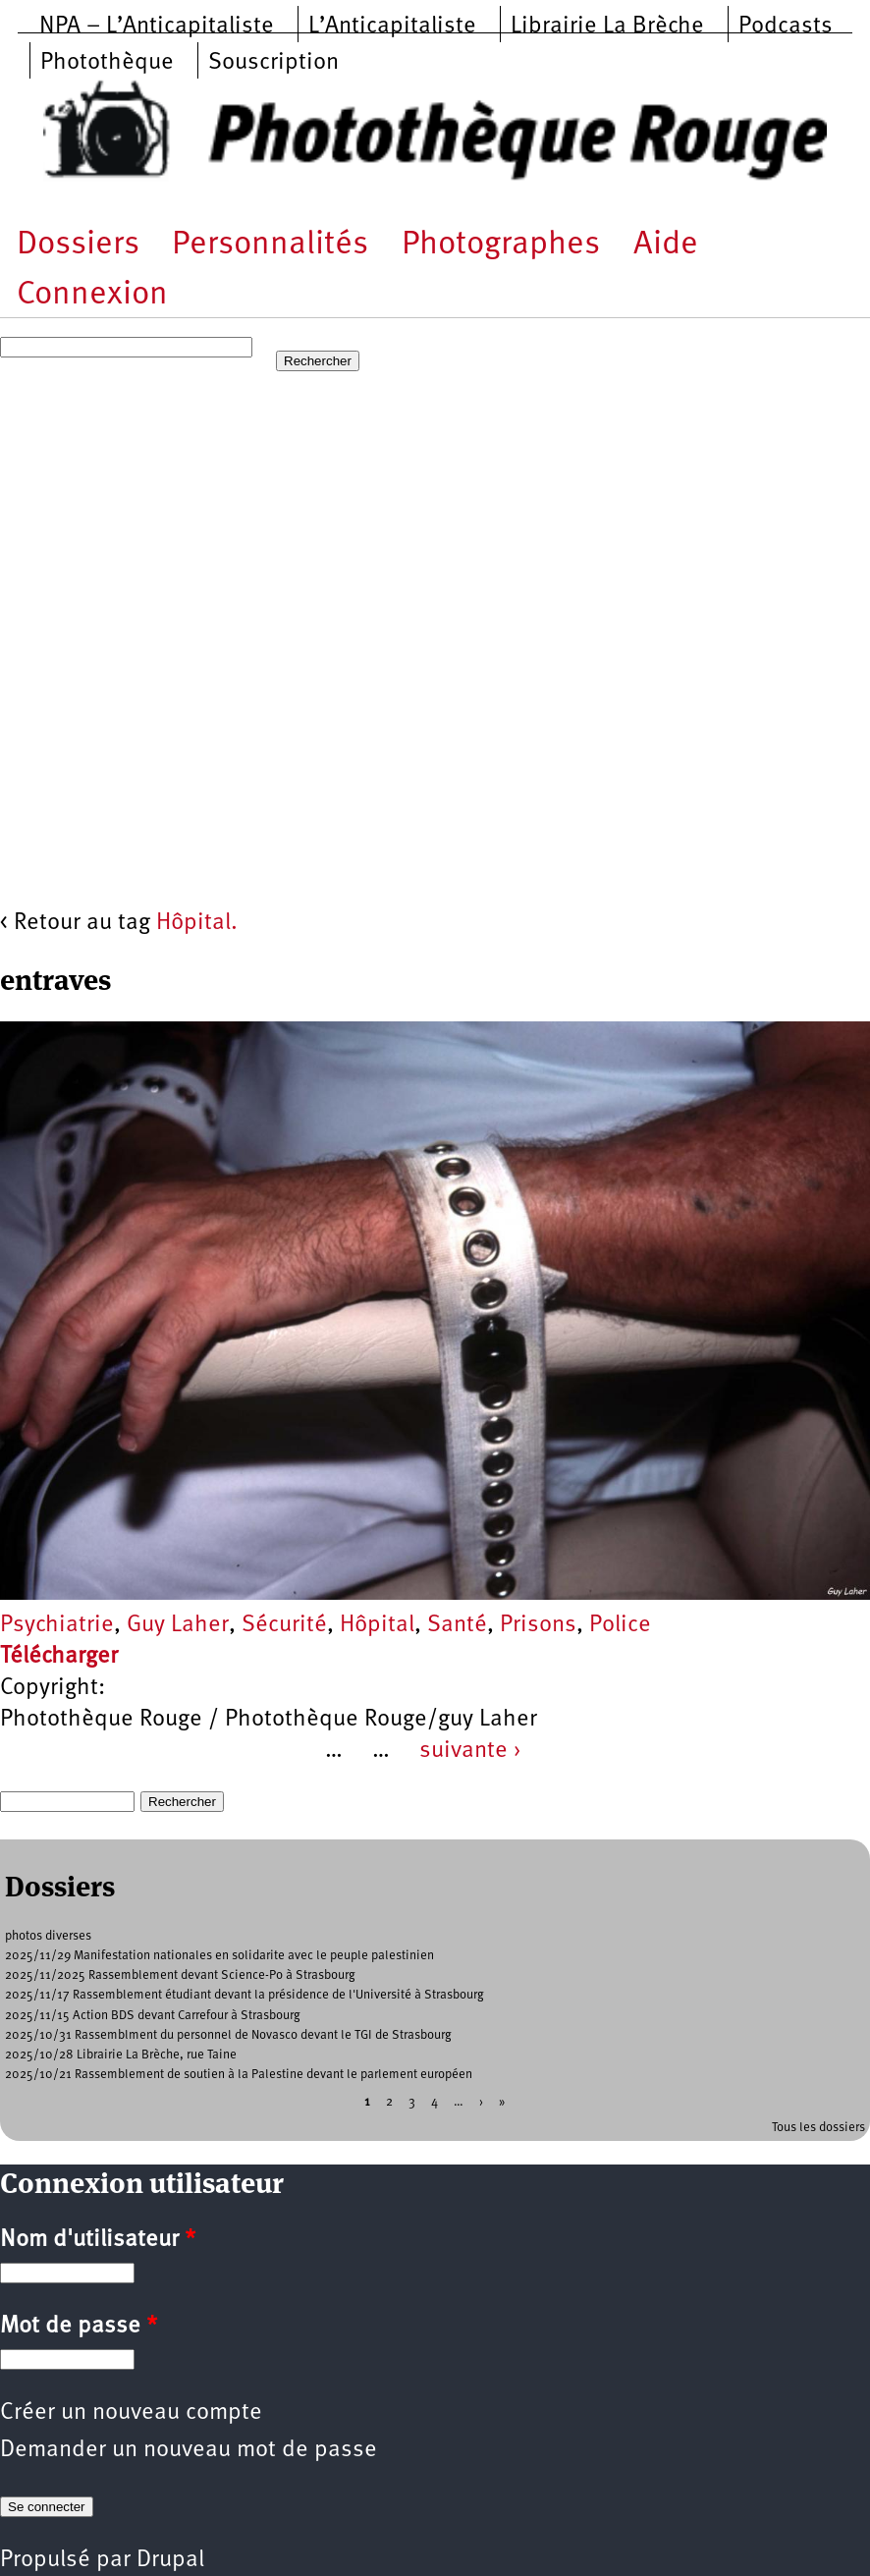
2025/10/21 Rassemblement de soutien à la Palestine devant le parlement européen (238, 2074)
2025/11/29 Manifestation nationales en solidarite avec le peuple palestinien (219, 1955)
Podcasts (785, 26)
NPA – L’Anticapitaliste (156, 26)
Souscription (273, 63)
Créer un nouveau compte (131, 2413)
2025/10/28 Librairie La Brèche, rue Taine (121, 2055)
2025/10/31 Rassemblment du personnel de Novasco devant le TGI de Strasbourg (228, 2035)
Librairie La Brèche (607, 26)
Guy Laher (178, 1625)
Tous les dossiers (818, 2127)
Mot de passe (78, 2326)
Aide (665, 245)
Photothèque (107, 63)
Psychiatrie (57, 1625)
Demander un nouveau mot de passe (188, 2450)
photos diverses (48, 1936)
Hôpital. (197, 923)
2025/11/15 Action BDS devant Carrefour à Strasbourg (152, 2015)
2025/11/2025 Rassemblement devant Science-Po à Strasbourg (180, 1975)
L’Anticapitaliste (392, 26)
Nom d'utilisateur (97, 2240)
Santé (457, 1625)
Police (620, 1625)
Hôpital (377, 1625)
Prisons (538, 1625)
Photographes (501, 245)
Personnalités (270, 245)
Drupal (170, 2560)
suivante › (470, 1751)
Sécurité (284, 1625)
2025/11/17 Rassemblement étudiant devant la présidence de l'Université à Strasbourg (244, 1995)
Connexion (92, 295)
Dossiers (78, 245)
